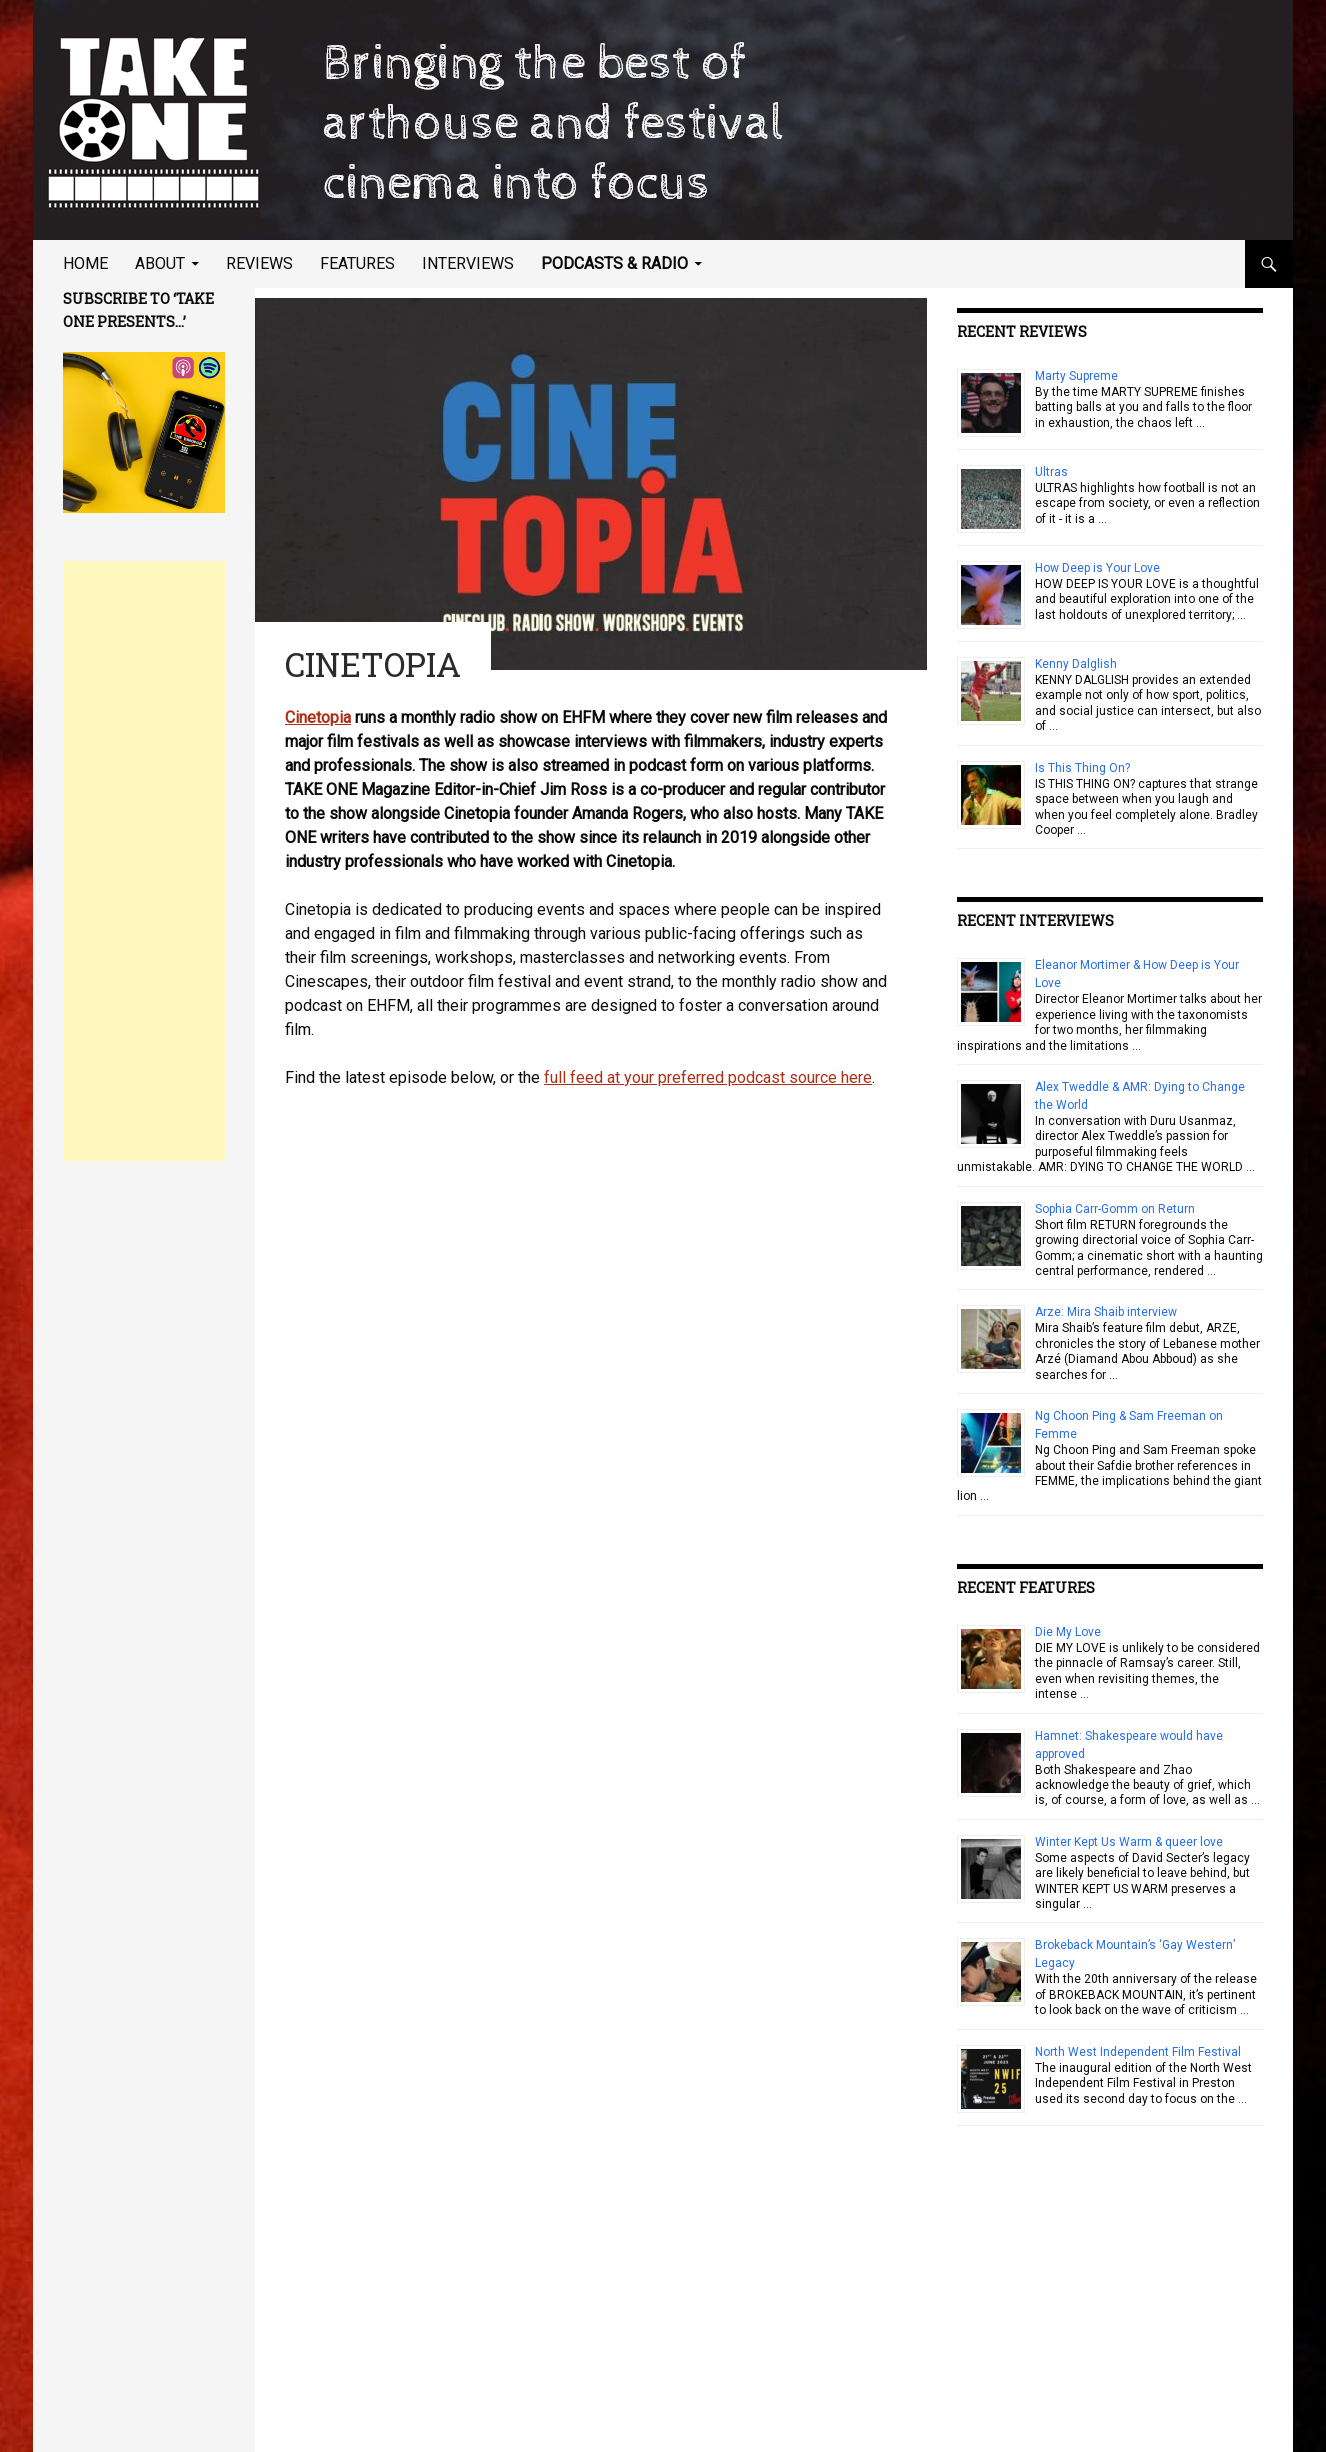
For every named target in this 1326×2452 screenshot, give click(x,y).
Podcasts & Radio (614, 263)
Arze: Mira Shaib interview (1106, 1312)
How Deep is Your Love (1097, 568)
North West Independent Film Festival (1138, 2052)
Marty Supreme (1076, 376)
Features (357, 263)
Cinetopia (318, 717)
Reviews (259, 263)
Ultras (1051, 472)
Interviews (468, 263)
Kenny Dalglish (1076, 664)
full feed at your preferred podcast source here (708, 1077)
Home (85, 263)
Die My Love (1068, 1632)
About (160, 263)
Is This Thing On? (1082, 768)
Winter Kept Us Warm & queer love (1129, 1842)
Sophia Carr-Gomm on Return (1115, 1209)
